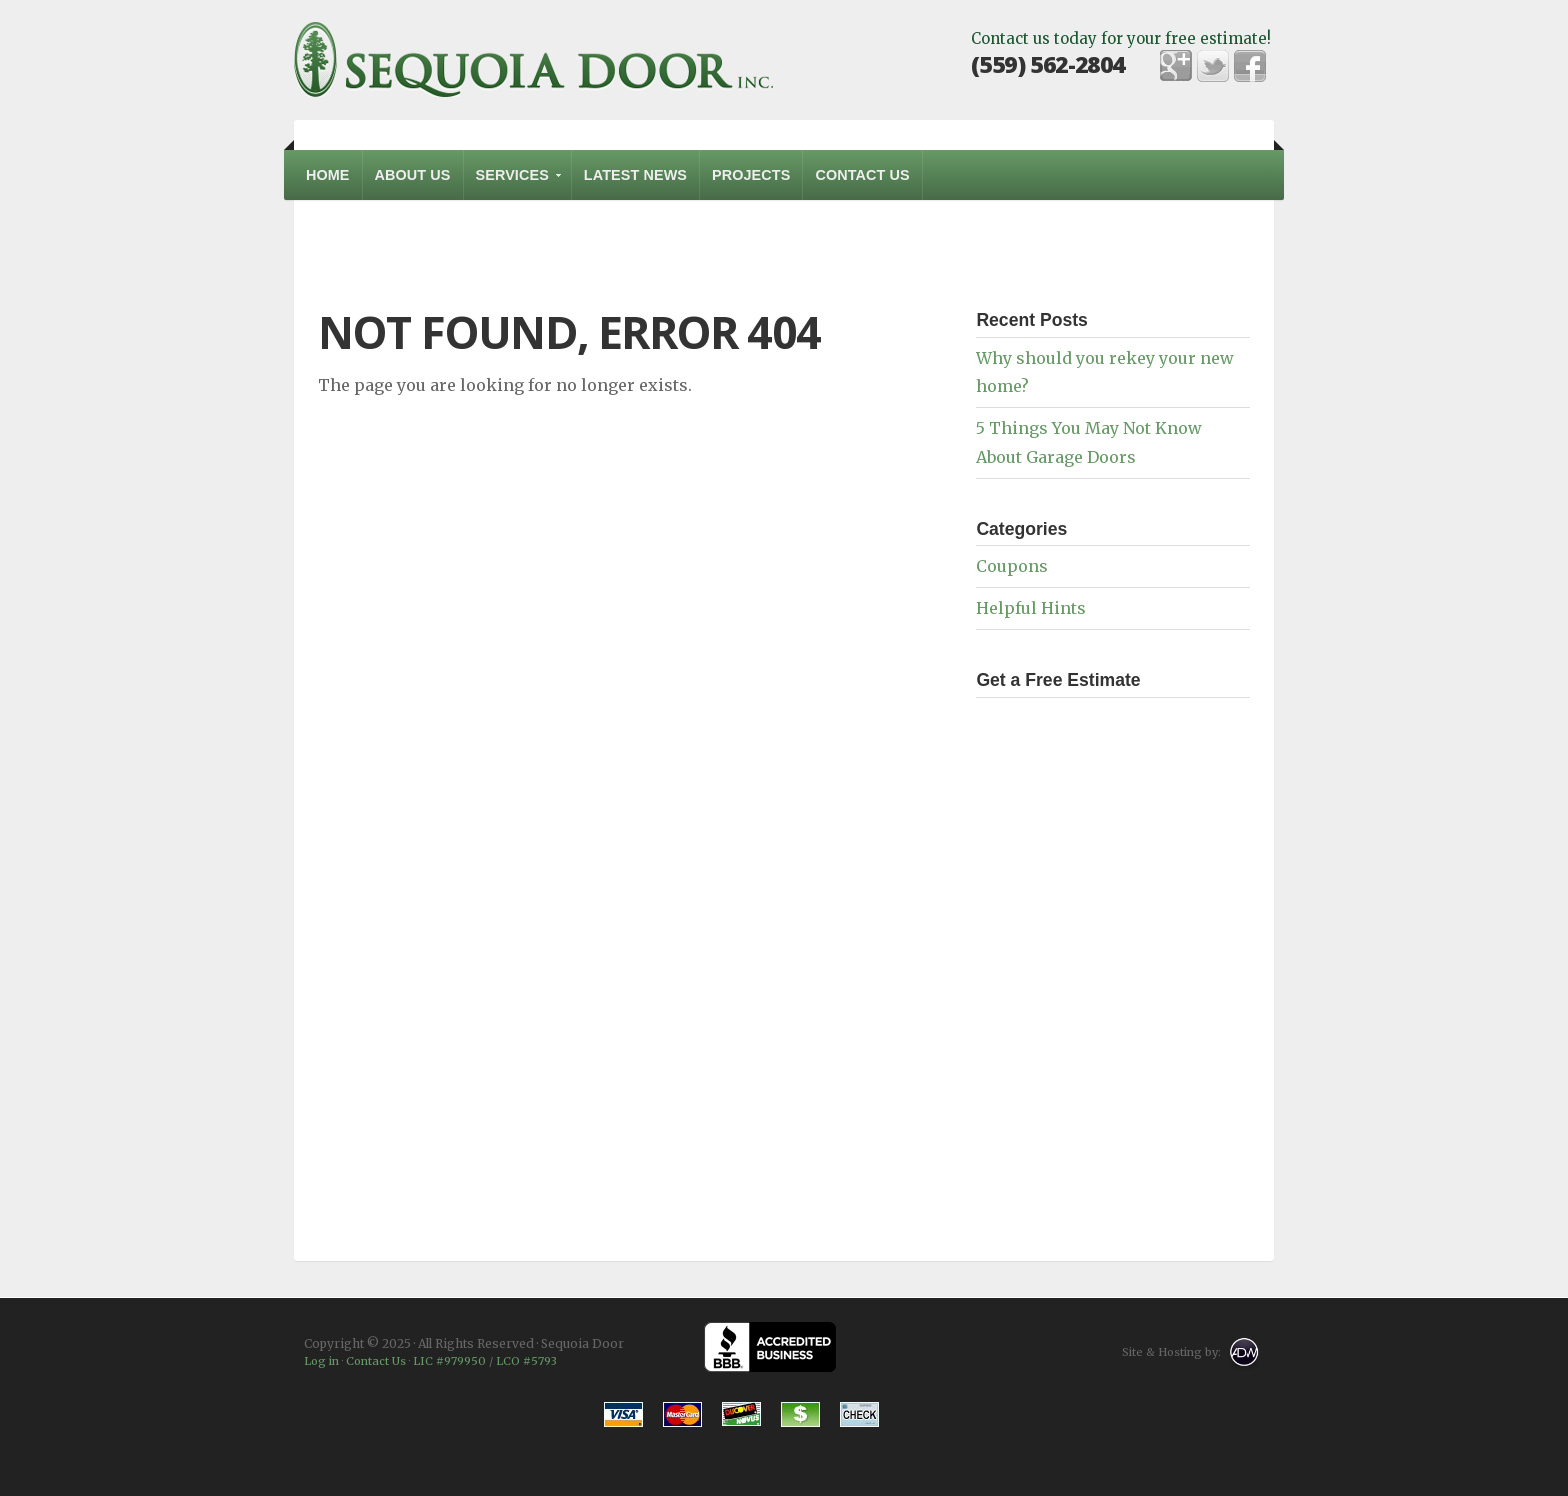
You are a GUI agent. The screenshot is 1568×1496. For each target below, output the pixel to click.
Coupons (1012, 566)
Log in (321, 1361)
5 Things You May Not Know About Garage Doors (1089, 442)
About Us (413, 175)
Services (513, 183)
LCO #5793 (526, 1361)
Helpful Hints (1031, 608)
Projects (751, 175)
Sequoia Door (534, 60)
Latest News (635, 175)
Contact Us (862, 175)
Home (328, 175)
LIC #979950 (449, 1361)
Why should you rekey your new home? (1105, 372)
